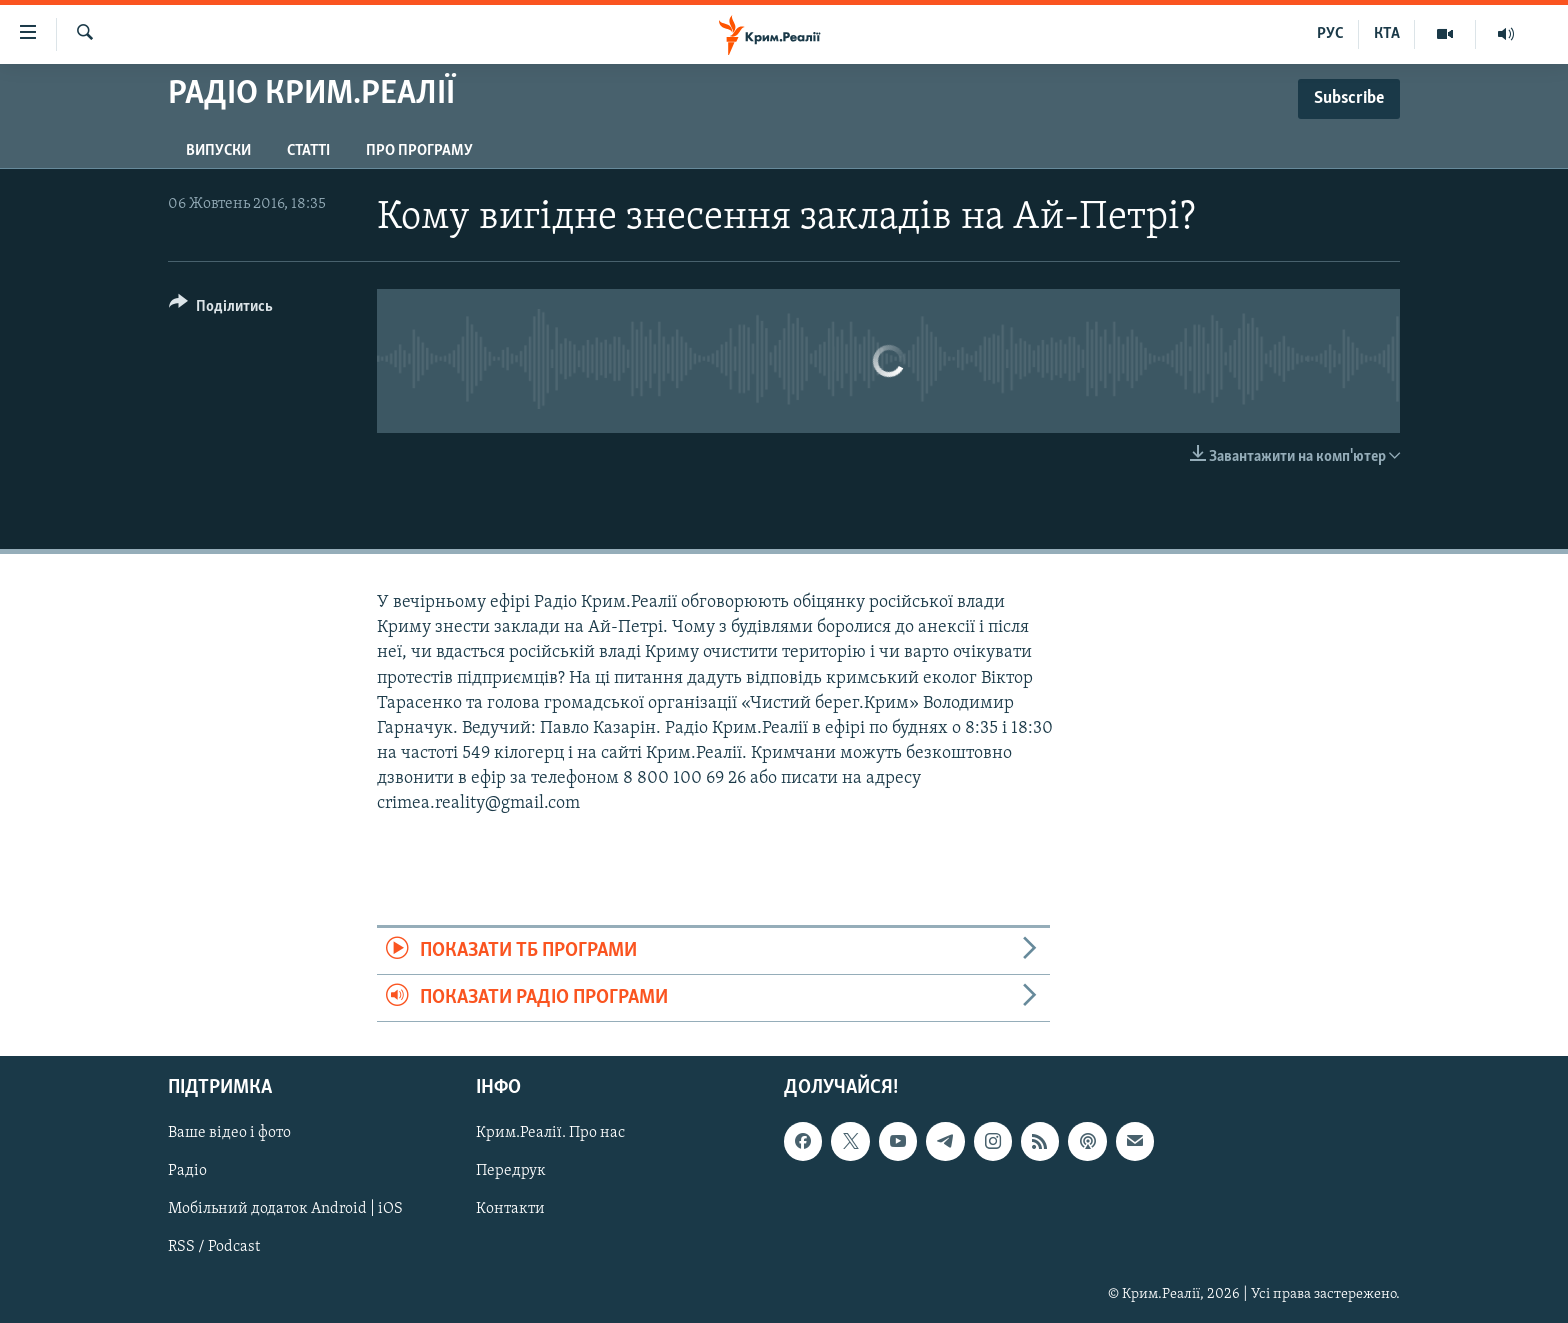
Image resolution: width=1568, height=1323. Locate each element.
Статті (308, 151)
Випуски (218, 151)
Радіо (187, 1172)
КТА (1387, 34)
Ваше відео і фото (229, 1134)
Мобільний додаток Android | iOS (285, 1210)
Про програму (419, 151)
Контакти (510, 1210)
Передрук (511, 1172)
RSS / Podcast (214, 1248)
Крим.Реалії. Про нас (550, 1134)
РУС (1330, 34)
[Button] (221, 309)
